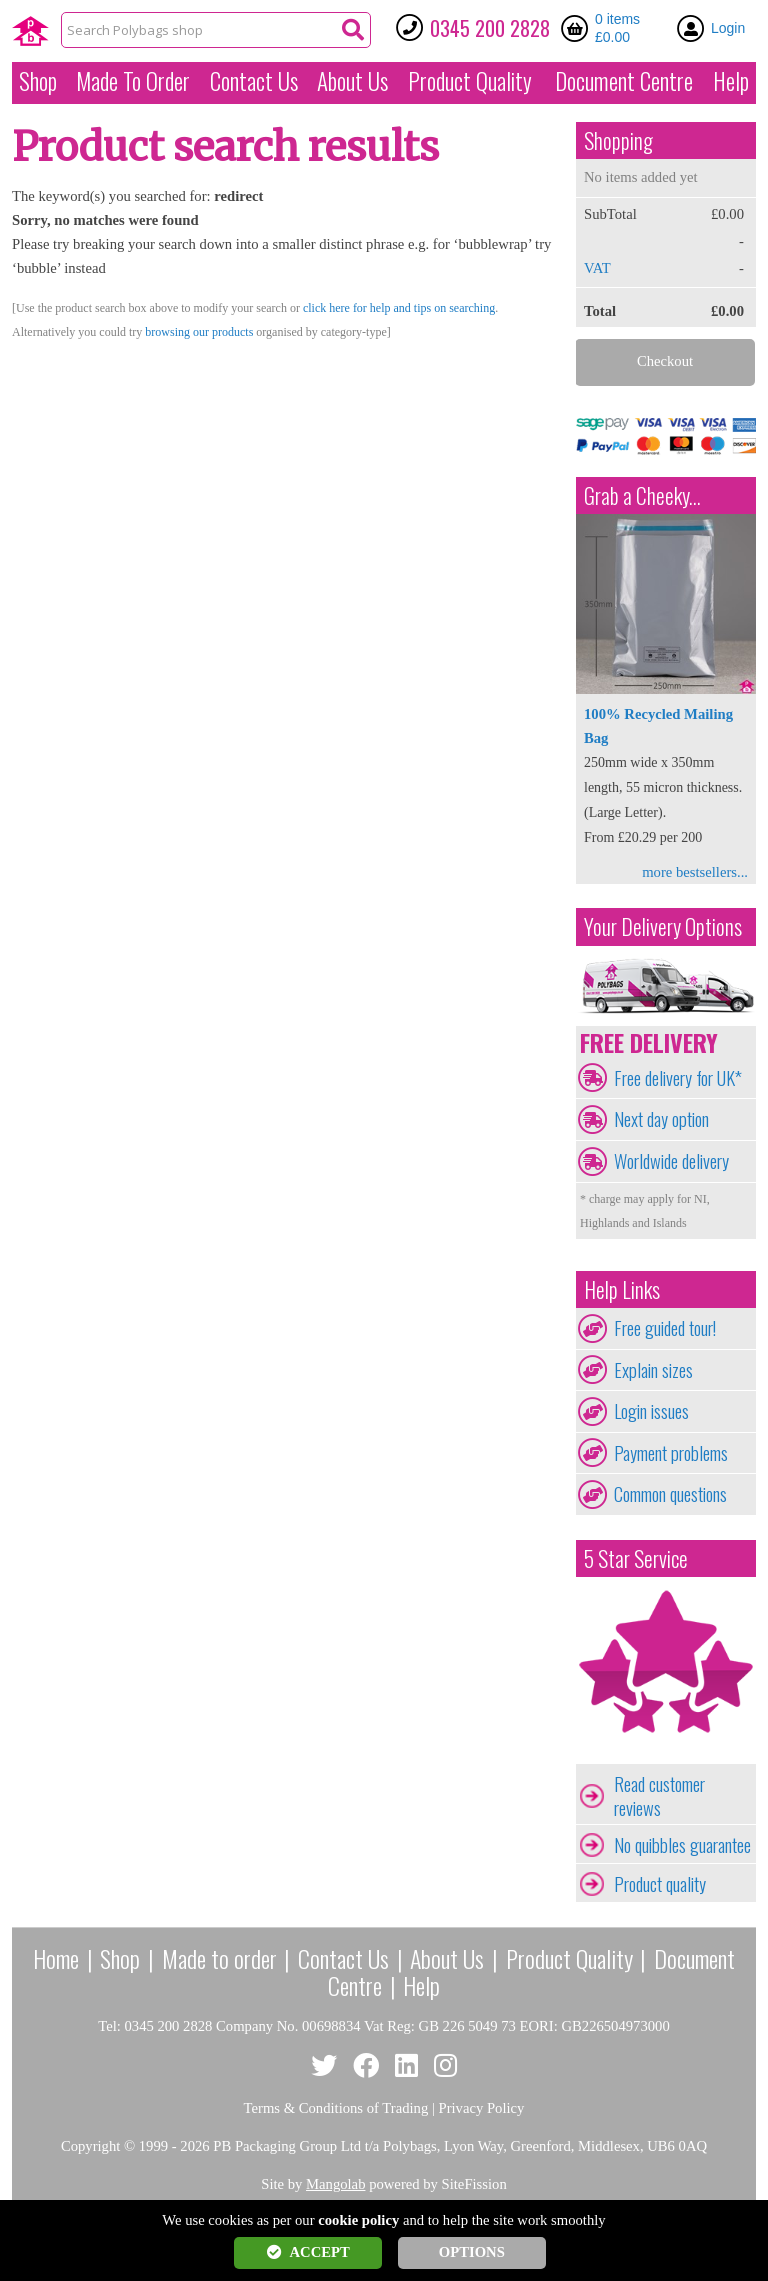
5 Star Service (636, 1558)
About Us (352, 81)
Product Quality (569, 1958)
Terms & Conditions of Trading (336, 2108)
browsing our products (199, 332)
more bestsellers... (695, 872)
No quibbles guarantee (682, 1845)
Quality (470, 81)
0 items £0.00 (617, 28)
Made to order (219, 1958)
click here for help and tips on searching (399, 308)
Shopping (618, 140)
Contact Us (254, 81)
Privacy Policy (482, 2108)
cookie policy (358, 2220)
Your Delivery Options (663, 926)
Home (56, 1958)
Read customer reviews (659, 1796)
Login (728, 28)
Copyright (90, 2146)
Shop (38, 81)
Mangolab (335, 2184)
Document (624, 81)
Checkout (665, 361)
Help (731, 81)
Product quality (660, 1884)
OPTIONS (472, 2252)
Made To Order (133, 81)
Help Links (622, 1289)
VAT (597, 268)
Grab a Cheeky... (642, 495)
